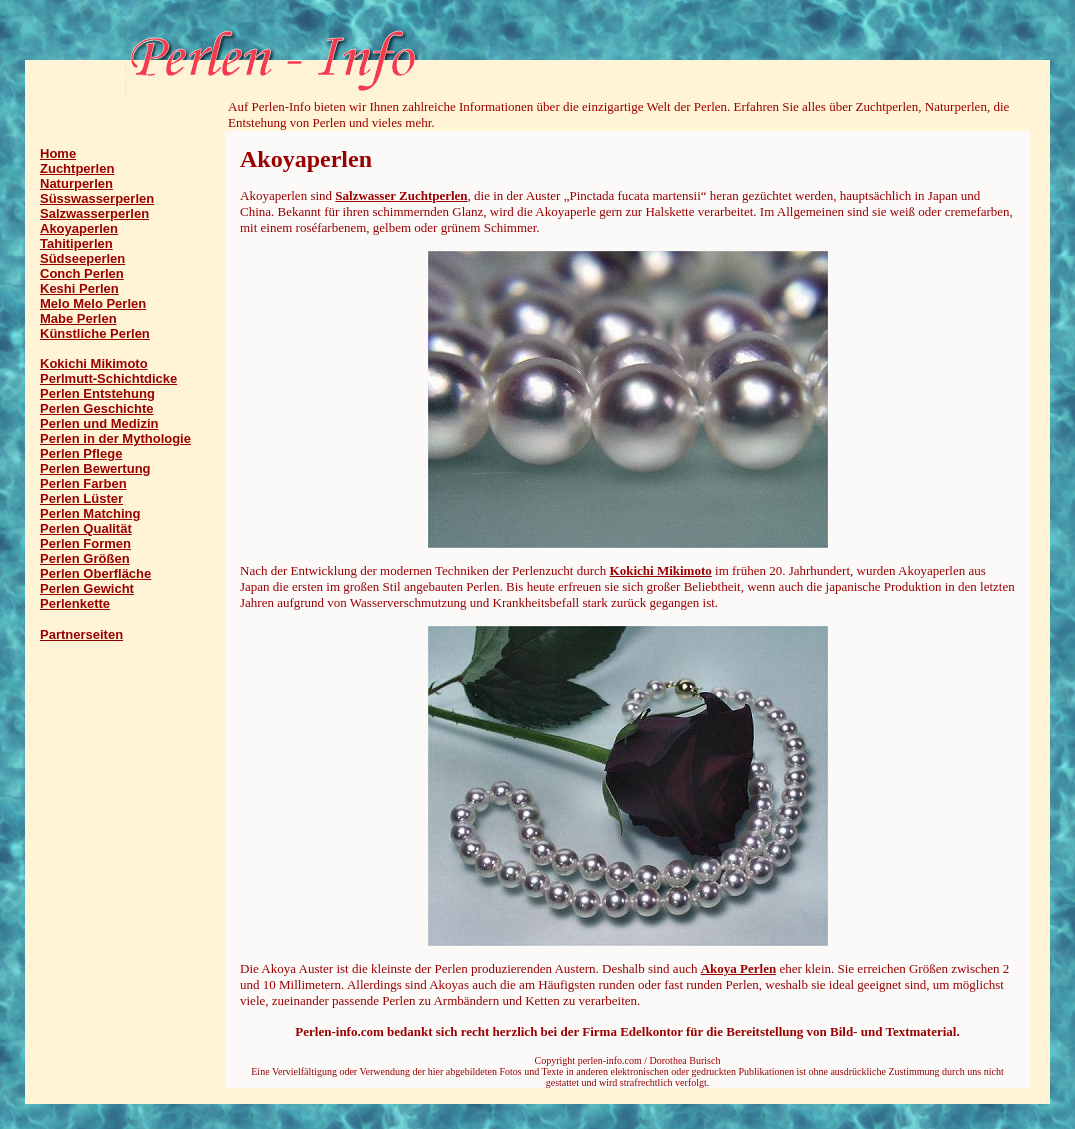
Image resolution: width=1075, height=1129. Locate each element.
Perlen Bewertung (95, 468)
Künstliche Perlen (95, 333)
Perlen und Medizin (99, 423)
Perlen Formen (85, 543)
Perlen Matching (90, 513)
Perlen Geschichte (96, 408)
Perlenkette (75, 603)
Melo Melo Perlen (93, 303)
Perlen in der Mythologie (115, 438)
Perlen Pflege (81, 453)
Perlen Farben (83, 483)
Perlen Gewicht (87, 588)
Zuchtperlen (77, 168)
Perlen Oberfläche (95, 573)
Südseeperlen (82, 258)
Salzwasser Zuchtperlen (401, 195)
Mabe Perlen (78, 318)
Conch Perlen (82, 273)
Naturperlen (76, 183)
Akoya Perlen (738, 968)
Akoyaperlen (79, 228)
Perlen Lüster (81, 498)
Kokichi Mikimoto (94, 363)
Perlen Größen (85, 558)
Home (58, 153)
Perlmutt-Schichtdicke (108, 378)
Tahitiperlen (76, 243)
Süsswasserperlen (97, 198)
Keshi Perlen (79, 288)
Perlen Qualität (86, 528)
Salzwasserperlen (94, 213)
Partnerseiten (81, 634)
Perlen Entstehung (97, 393)
